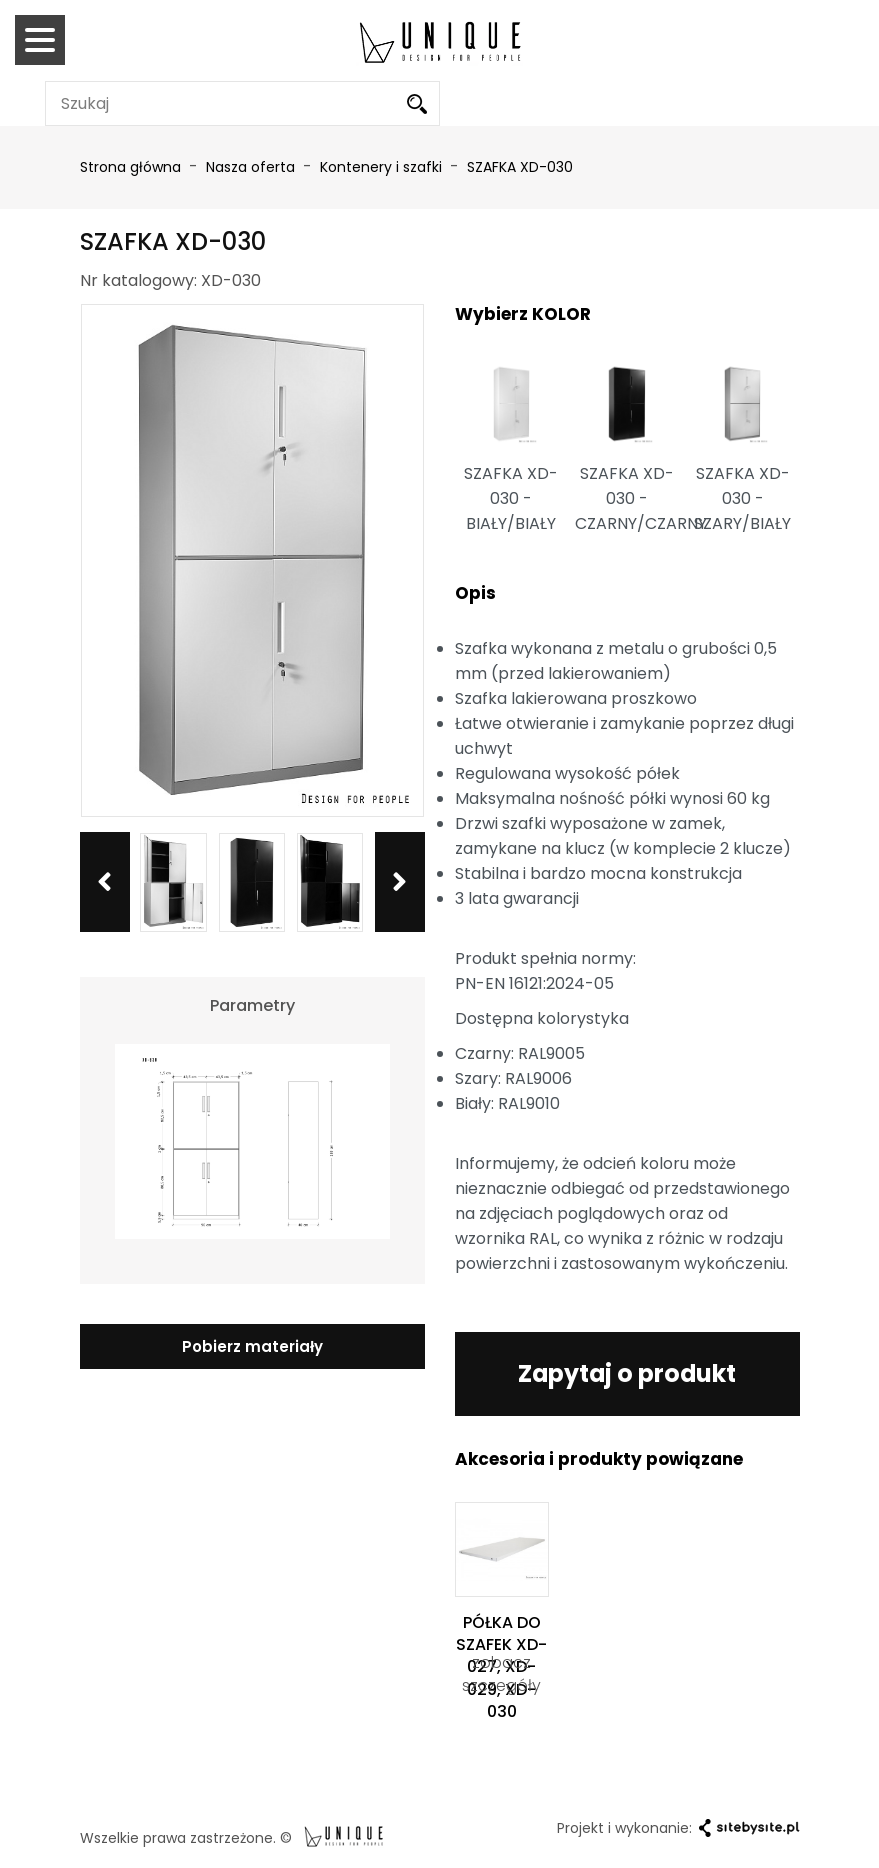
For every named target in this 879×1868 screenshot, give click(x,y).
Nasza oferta (252, 167)
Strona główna (130, 167)
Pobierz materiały (252, 1346)
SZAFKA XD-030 (520, 167)
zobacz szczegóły (501, 1674)
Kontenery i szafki (383, 167)
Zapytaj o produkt (627, 1372)
